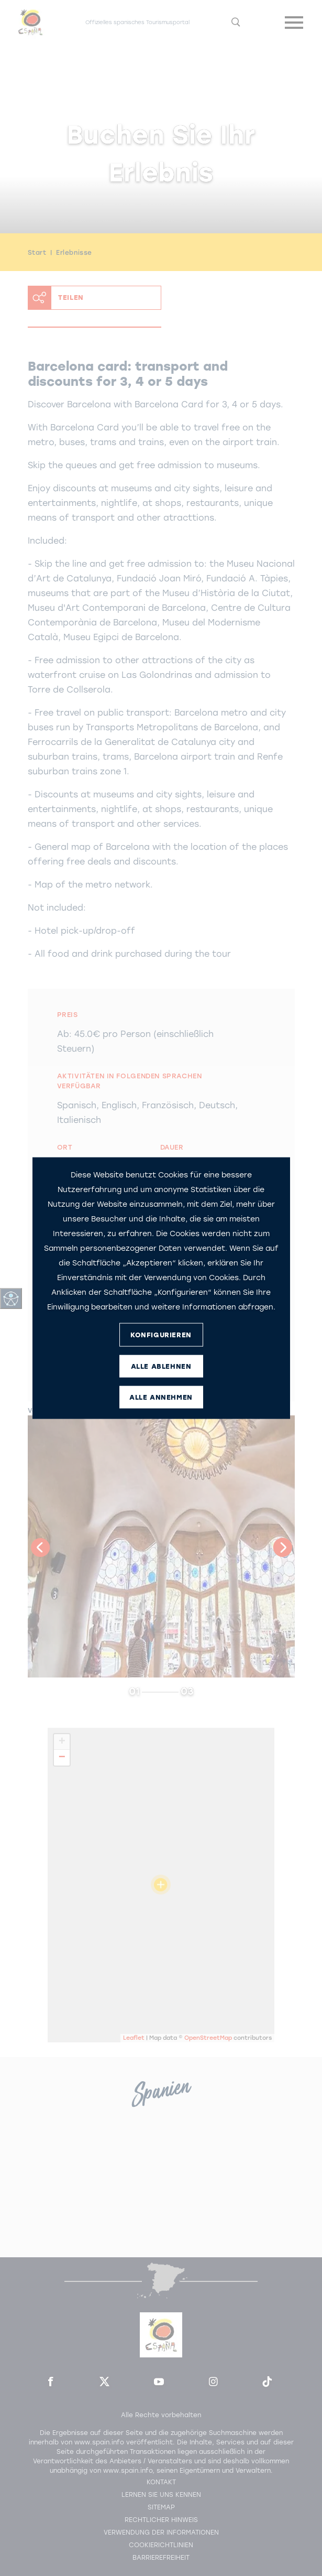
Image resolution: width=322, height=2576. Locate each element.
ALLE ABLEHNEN (161, 1366)
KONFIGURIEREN (161, 1334)
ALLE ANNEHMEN (161, 1397)
